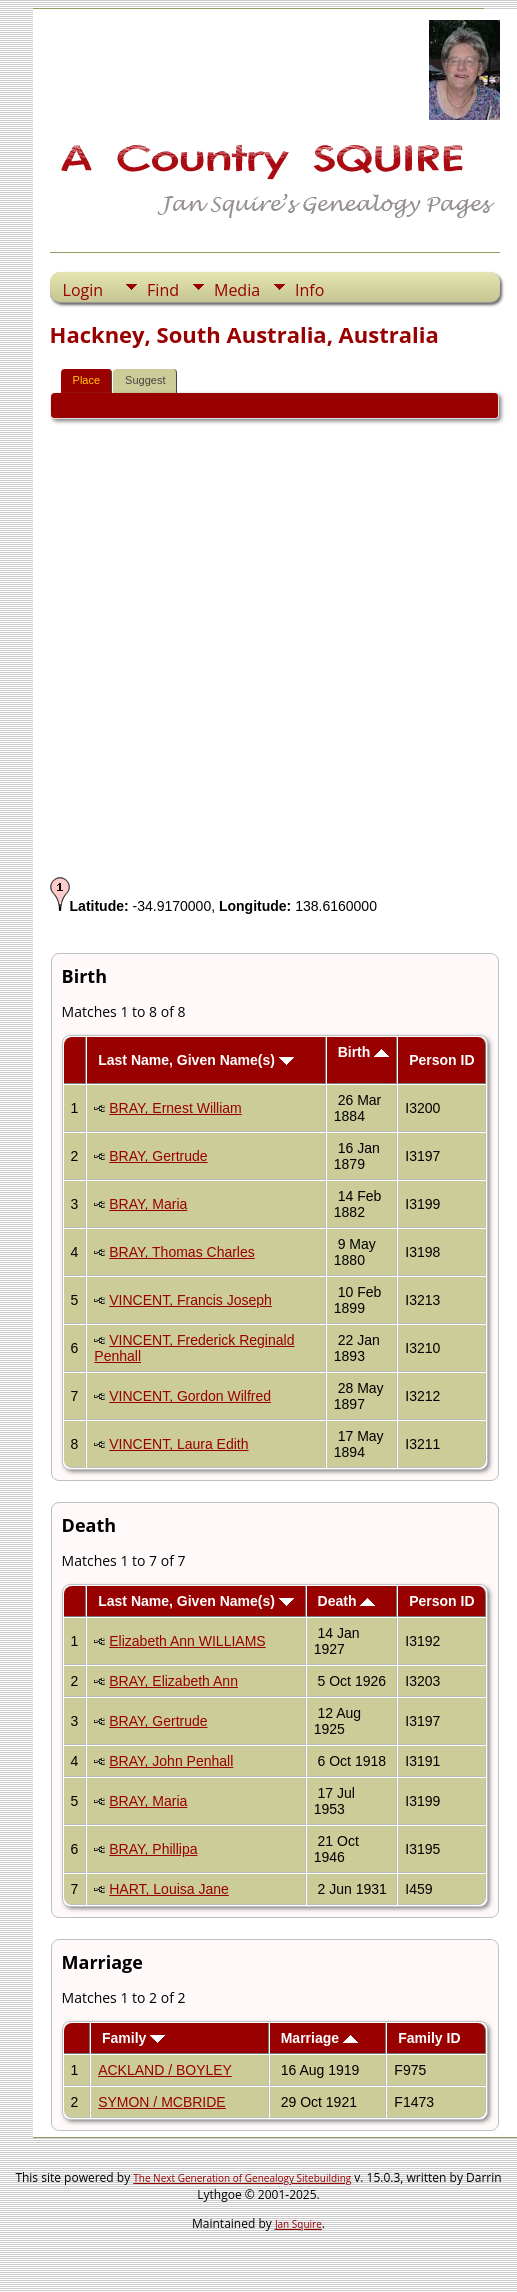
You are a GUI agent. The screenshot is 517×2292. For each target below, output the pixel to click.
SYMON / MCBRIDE (162, 2102)
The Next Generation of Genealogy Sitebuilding (242, 2178)
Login (83, 290)
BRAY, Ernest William (175, 1108)
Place (87, 380)
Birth (364, 1052)
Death (347, 1601)
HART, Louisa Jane (169, 1889)
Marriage (319, 2038)
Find (163, 290)
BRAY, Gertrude (158, 1156)
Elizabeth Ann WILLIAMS (187, 1641)
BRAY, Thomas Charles (182, 1252)
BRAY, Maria (148, 1204)
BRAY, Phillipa (153, 1849)
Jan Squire (298, 2224)
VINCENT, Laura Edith (178, 1444)
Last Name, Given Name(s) (196, 1060)
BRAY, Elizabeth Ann (173, 1681)
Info (309, 290)
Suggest (145, 380)
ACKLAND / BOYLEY (165, 2070)
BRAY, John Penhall (171, 1761)
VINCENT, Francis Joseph (190, 1300)
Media (237, 290)
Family (133, 2038)
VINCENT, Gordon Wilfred (190, 1396)
